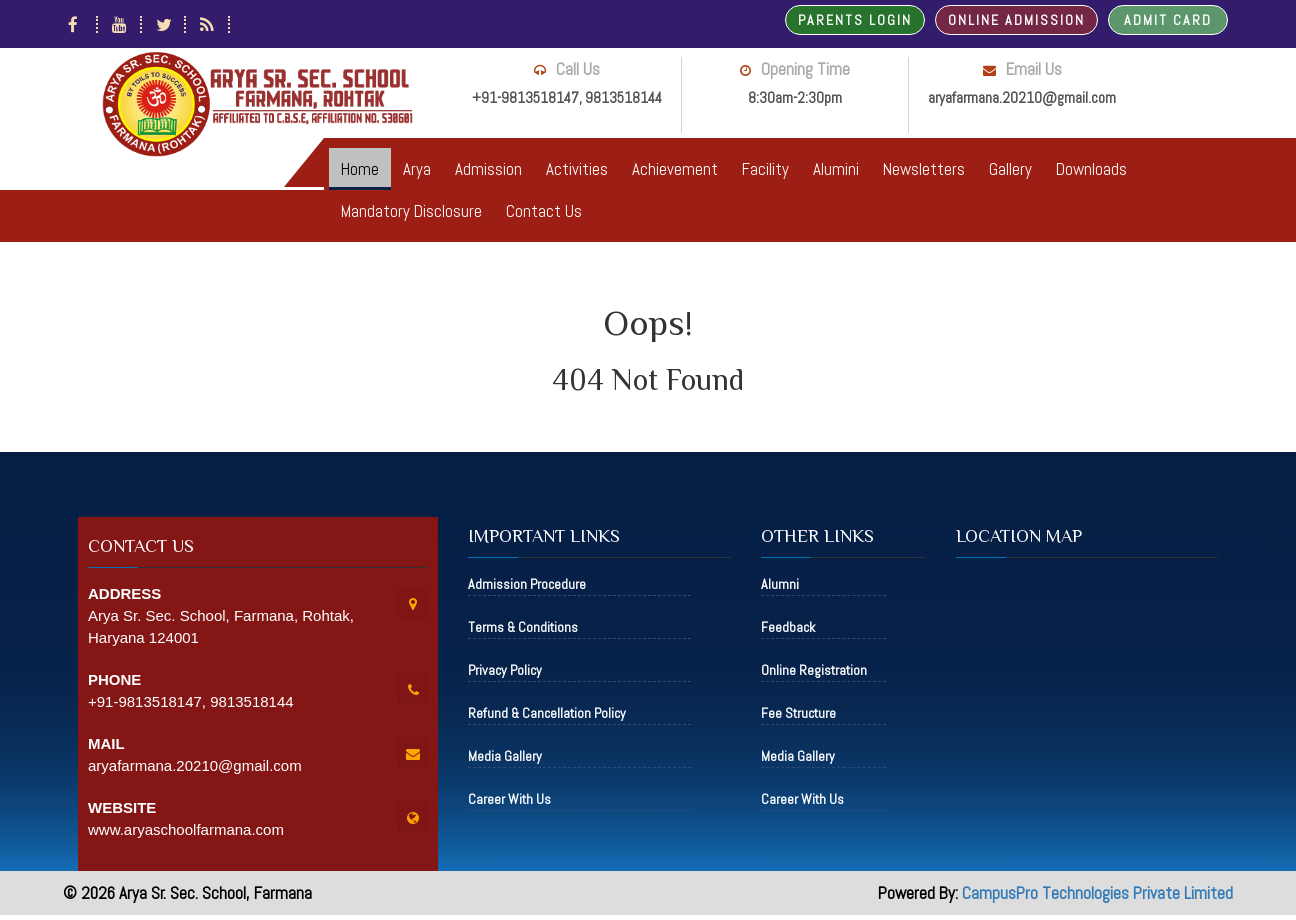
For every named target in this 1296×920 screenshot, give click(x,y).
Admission (488, 169)
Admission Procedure (527, 584)
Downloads (1091, 169)
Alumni (780, 584)
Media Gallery (505, 756)
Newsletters (924, 169)
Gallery (1010, 169)
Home (360, 169)
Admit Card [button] (1168, 20)
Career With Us (509, 799)
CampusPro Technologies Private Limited (1097, 893)
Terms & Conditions (523, 627)
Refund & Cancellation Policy (547, 713)
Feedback (788, 627)
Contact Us (544, 211)
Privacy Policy (505, 670)
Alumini (836, 169)
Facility (765, 169)
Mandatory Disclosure (411, 211)
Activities (577, 169)
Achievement (675, 169)
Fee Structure (798, 713)
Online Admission (1016, 20)
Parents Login (855, 20)
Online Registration (814, 670)
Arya (417, 169)
